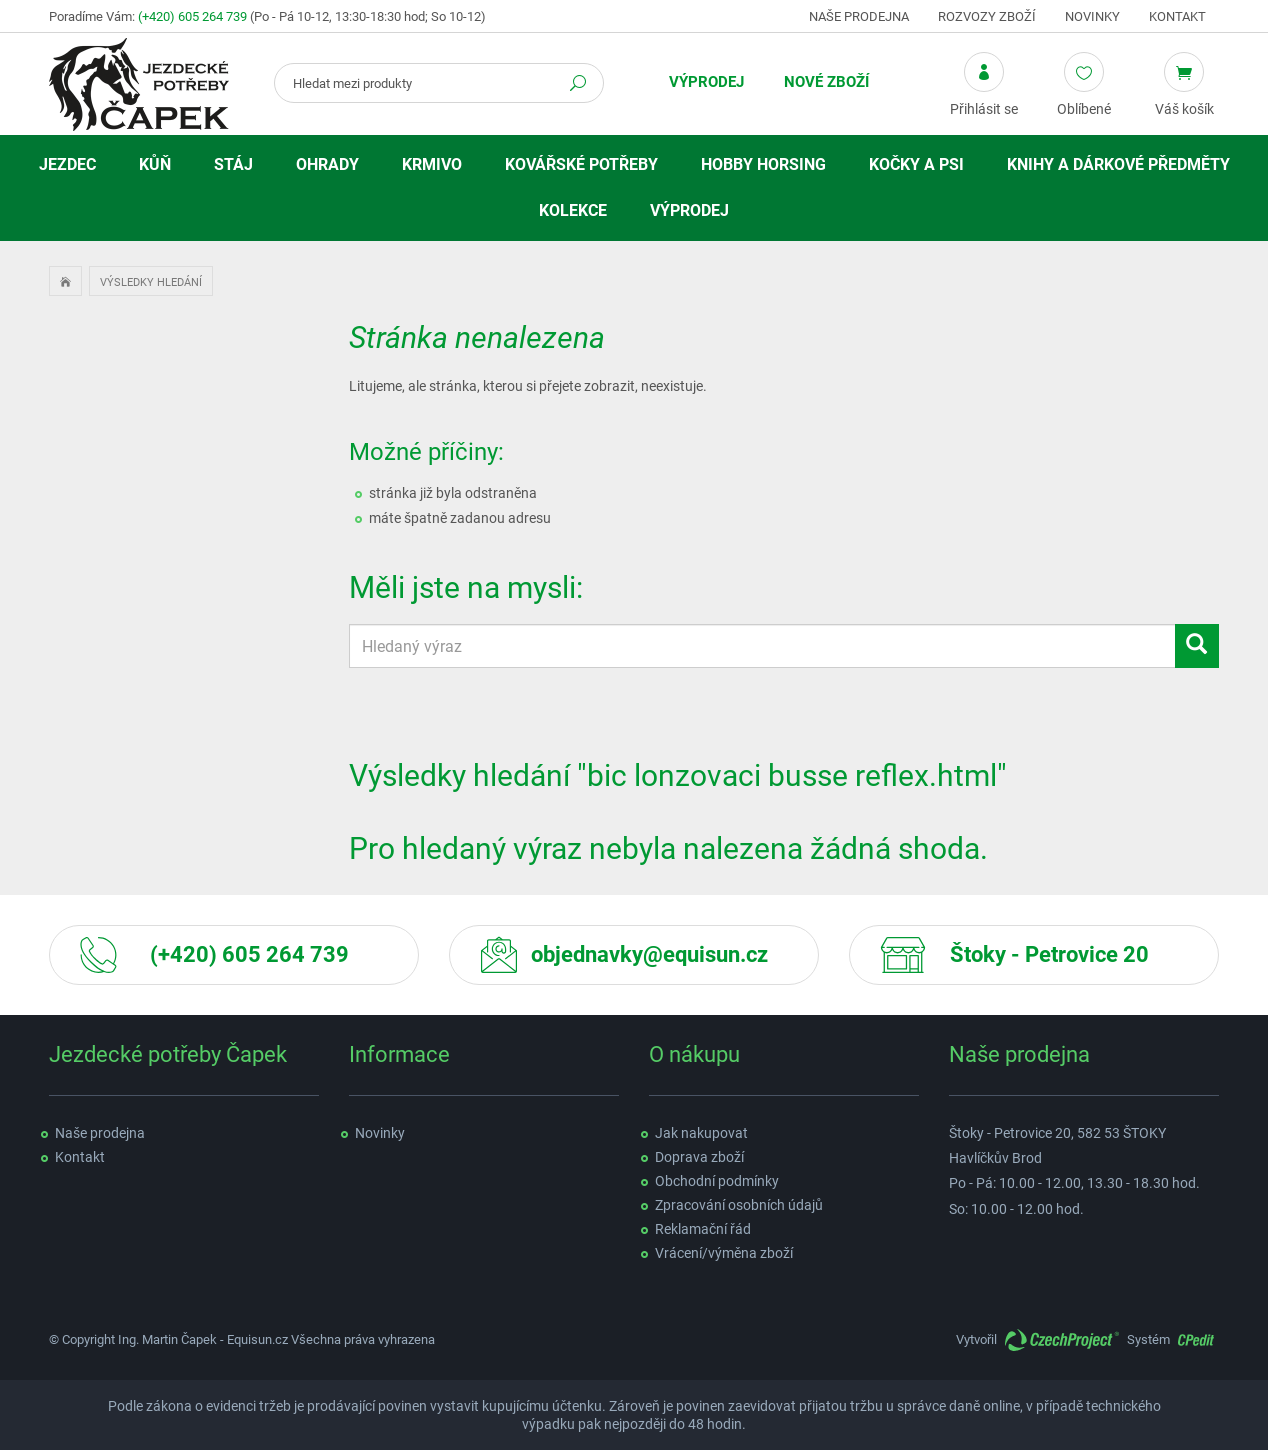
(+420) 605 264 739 (192, 16)
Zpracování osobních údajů (739, 1205)
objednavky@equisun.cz (649, 954)
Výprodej (706, 82)
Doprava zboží (699, 1157)
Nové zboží (826, 82)
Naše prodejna (859, 16)
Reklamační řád (703, 1229)
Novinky (1092, 16)
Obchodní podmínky (717, 1181)
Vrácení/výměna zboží (724, 1253)
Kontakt (1177, 16)
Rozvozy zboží (987, 16)
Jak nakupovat (701, 1133)
